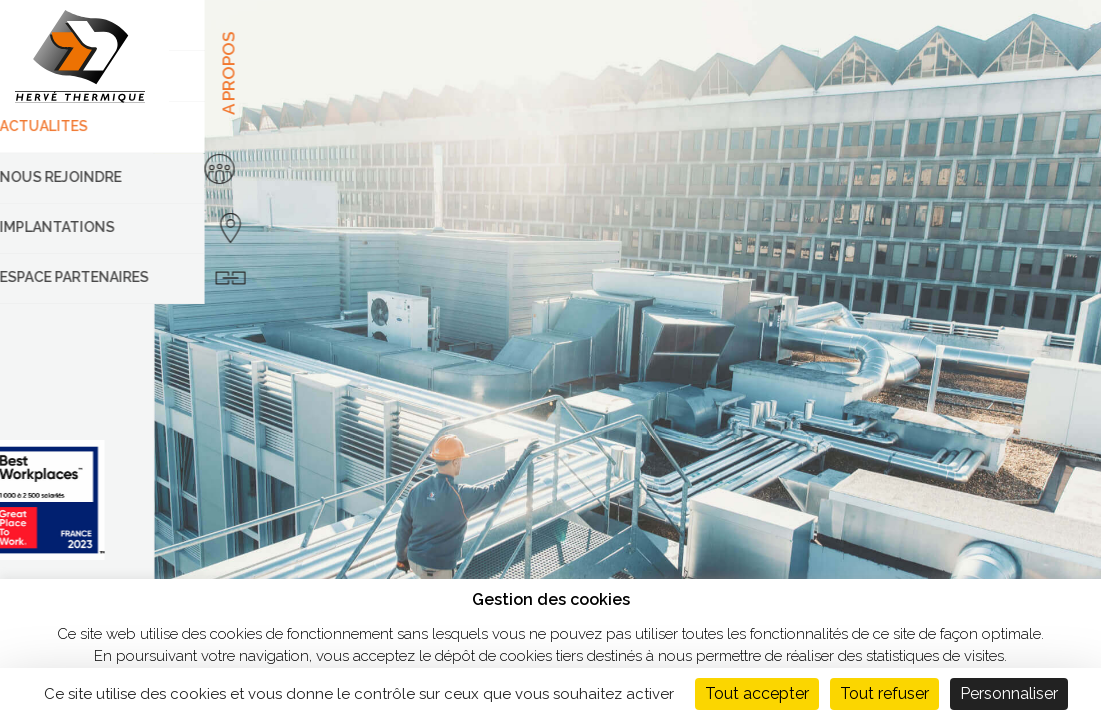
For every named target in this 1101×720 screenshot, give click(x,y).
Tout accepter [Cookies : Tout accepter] (757, 693)
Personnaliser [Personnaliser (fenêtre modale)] (1009, 693)
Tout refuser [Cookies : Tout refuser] (884, 693)
